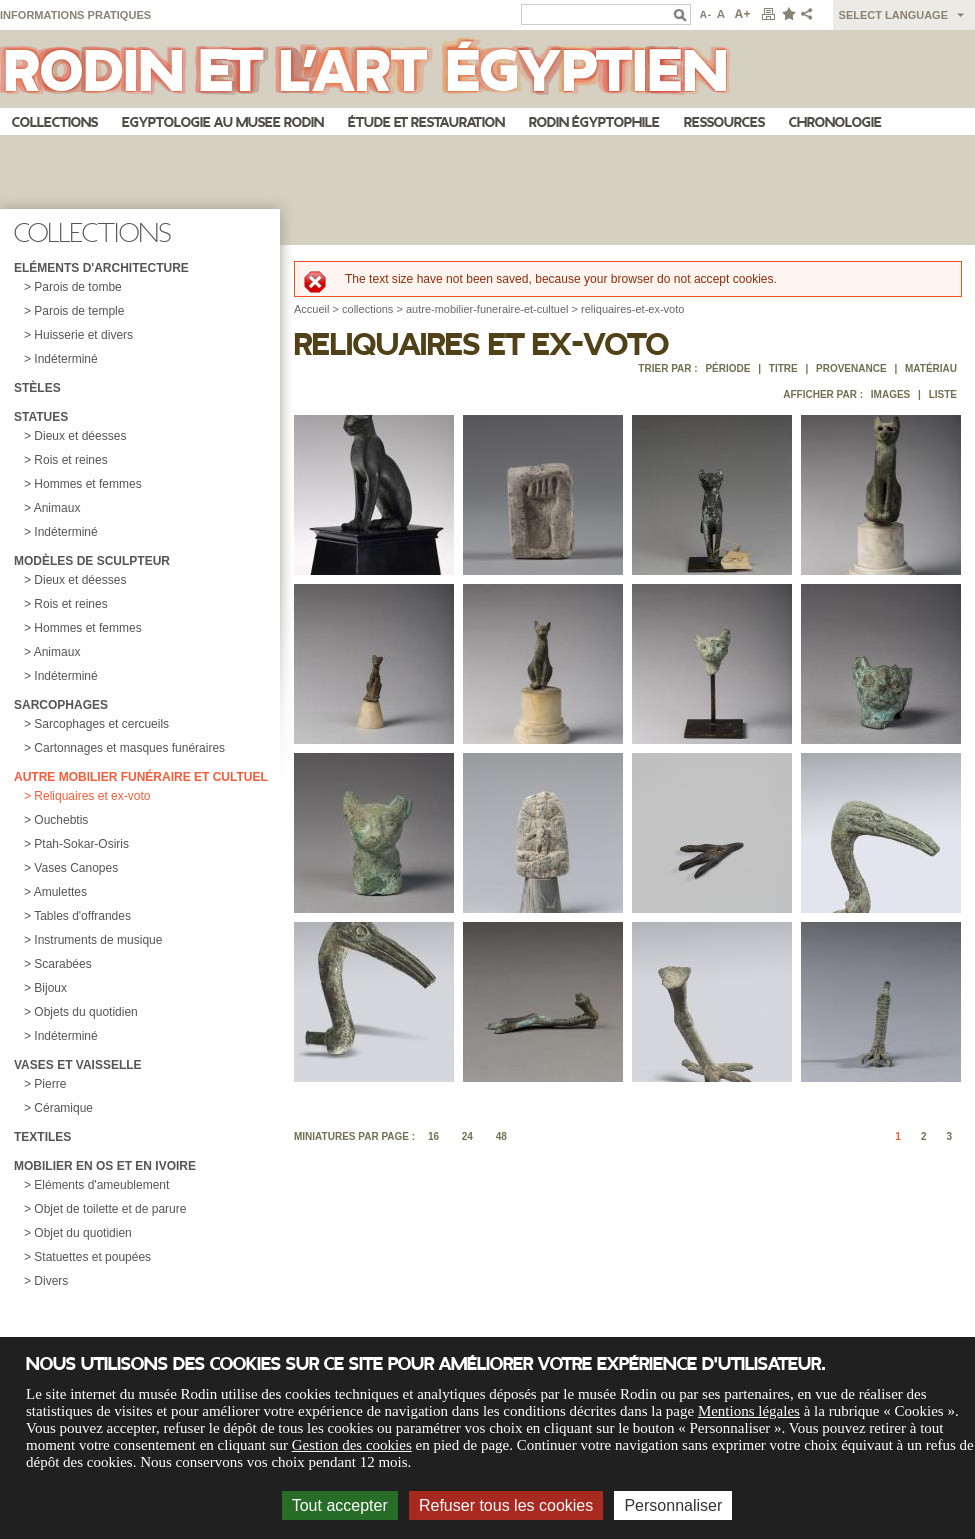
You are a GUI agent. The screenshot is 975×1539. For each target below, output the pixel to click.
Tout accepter (340, 1505)
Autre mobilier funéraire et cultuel (141, 777)
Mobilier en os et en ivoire (105, 1166)
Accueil (311, 309)
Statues (41, 417)
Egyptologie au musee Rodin (223, 122)
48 (501, 1136)
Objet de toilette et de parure (110, 1209)
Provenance (851, 368)
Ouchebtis (61, 820)
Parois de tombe (77, 287)
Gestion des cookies (352, 1445)
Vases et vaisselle (78, 1065)
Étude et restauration (426, 122)
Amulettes (60, 892)
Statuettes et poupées (92, 1257)
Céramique (63, 1108)
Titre (783, 368)
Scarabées (62, 964)
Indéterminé (65, 359)
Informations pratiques (75, 15)
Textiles (42, 1137)
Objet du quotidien (82, 1233)
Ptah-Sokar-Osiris (81, 844)
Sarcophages (61, 705)
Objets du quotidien (85, 1012)
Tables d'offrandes (82, 916)
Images (890, 394)
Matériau (931, 368)
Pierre (50, 1084)
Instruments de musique (98, 940)
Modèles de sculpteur (92, 561)
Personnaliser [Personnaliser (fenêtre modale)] (673, 1505)
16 (433, 1136)
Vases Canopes (76, 868)
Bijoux (50, 988)
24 (467, 1136)
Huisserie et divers (83, 335)
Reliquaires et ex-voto (92, 796)
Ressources (724, 122)
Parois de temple (79, 311)
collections (367, 309)
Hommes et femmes (87, 484)
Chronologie (835, 122)
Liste (943, 394)
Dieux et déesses (80, 436)
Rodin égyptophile (594, 122)
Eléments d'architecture (101, 268)
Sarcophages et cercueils (101, 724)
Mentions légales (749, 1411)
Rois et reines (70, 460)
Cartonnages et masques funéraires (129, 748)
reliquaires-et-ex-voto (632, 309)
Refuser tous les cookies (506, 1505)
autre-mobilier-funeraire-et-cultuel (487, 309)
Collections (55, 122)
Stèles (37, 388)
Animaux (57, 508)
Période (727, 368)
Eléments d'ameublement (101, 1185)
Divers (51, 1281)
